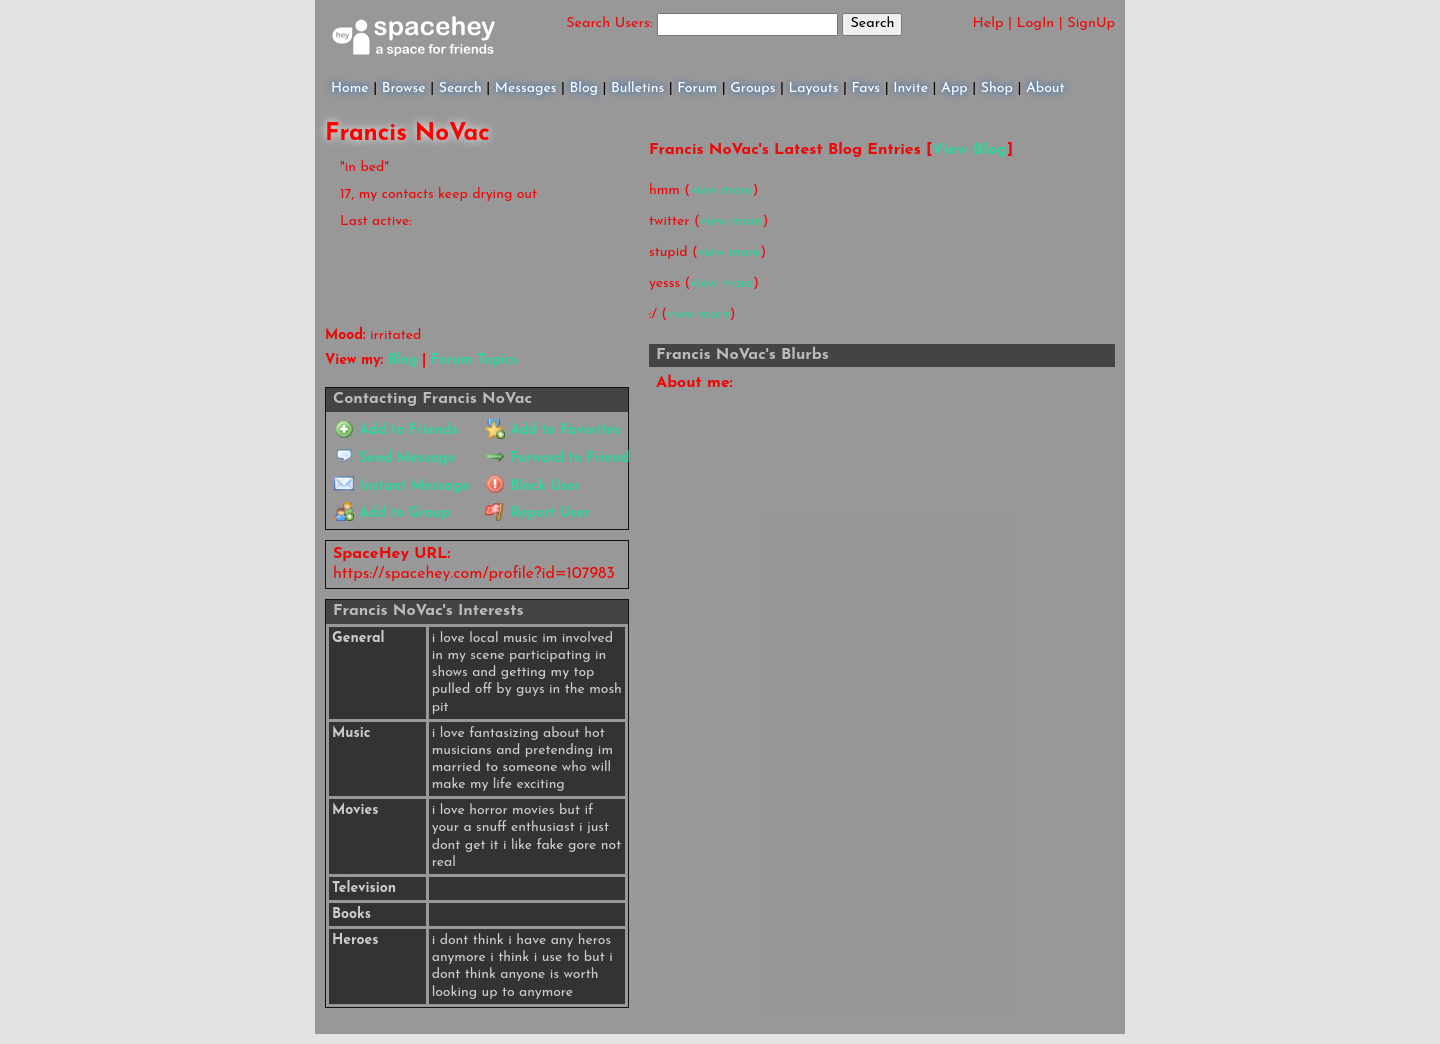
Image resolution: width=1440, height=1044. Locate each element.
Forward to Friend (557, 458)
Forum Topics (474, 360)
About (1045, 88)
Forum (697, 88)
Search (872, 23)
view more (721, 190)
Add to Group (391, 513)
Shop (997, 88)
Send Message (394, 458)
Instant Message (401, 486)
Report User (537, 513)
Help (988, 23)
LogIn (1036, 23)
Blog (584, 88)
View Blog (969, 150)
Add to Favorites (552, 430)
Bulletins (637, 88)
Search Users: (609, 23)
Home (350, 88)
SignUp (1091, 23)
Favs (866, 88)
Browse (404, 88)
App (954, 88)
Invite (910, 88)
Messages (526, 88)
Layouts (813, 88)
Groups (752, 88)
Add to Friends (396, 430)
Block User (532, 486)
